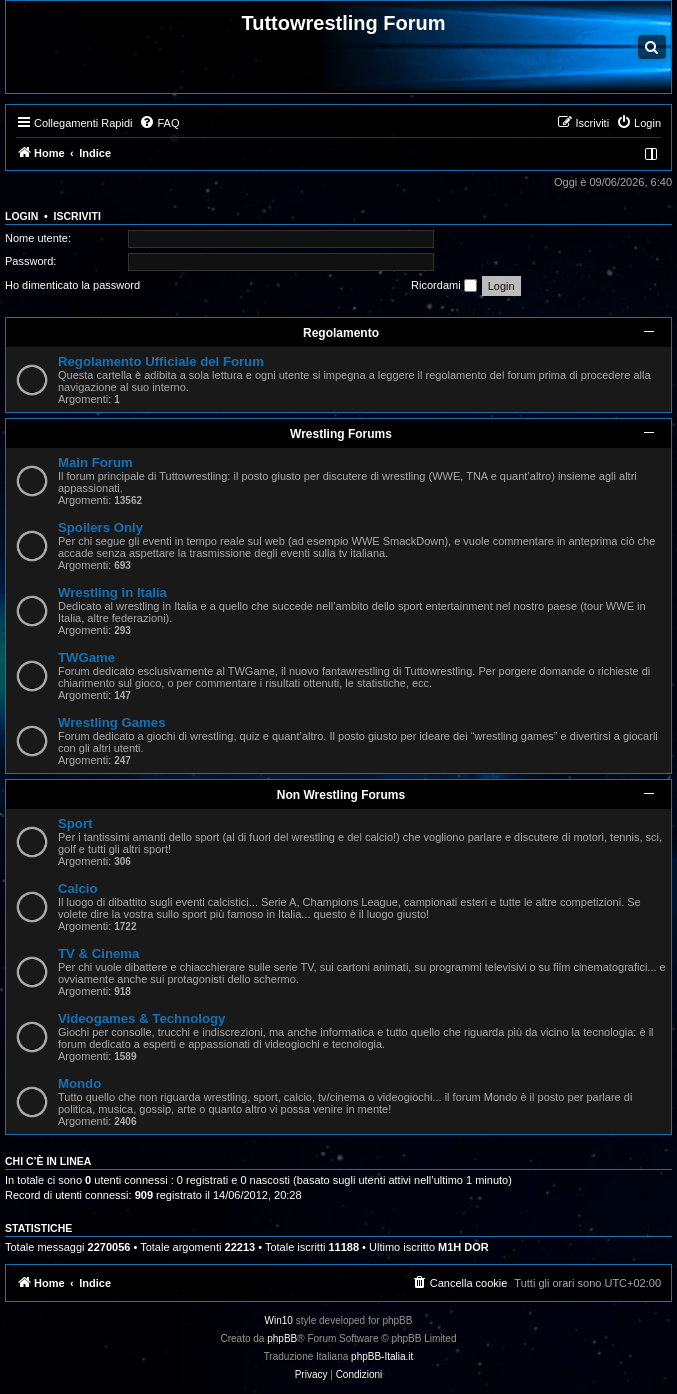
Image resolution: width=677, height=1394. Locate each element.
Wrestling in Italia (112, 592)
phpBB (282, 1338)
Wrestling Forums (341, 434)
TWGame (86, 657)
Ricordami (444, 286)
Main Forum (95, 462)
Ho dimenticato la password (72, 285)
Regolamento (341, 333)
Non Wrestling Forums (341, 795)
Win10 (279, 1320)
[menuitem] (159, 123)
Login (21, 216)
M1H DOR (463, 1247)
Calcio (78, 888)
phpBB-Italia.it (382, 1356)
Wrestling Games (112, 722)
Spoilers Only (100, 527)
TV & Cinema (98, 953)
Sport (75, 823)
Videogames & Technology (141, 1018)
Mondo (79, 1083)
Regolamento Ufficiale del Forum (161, 361)
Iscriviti (77, 216)
